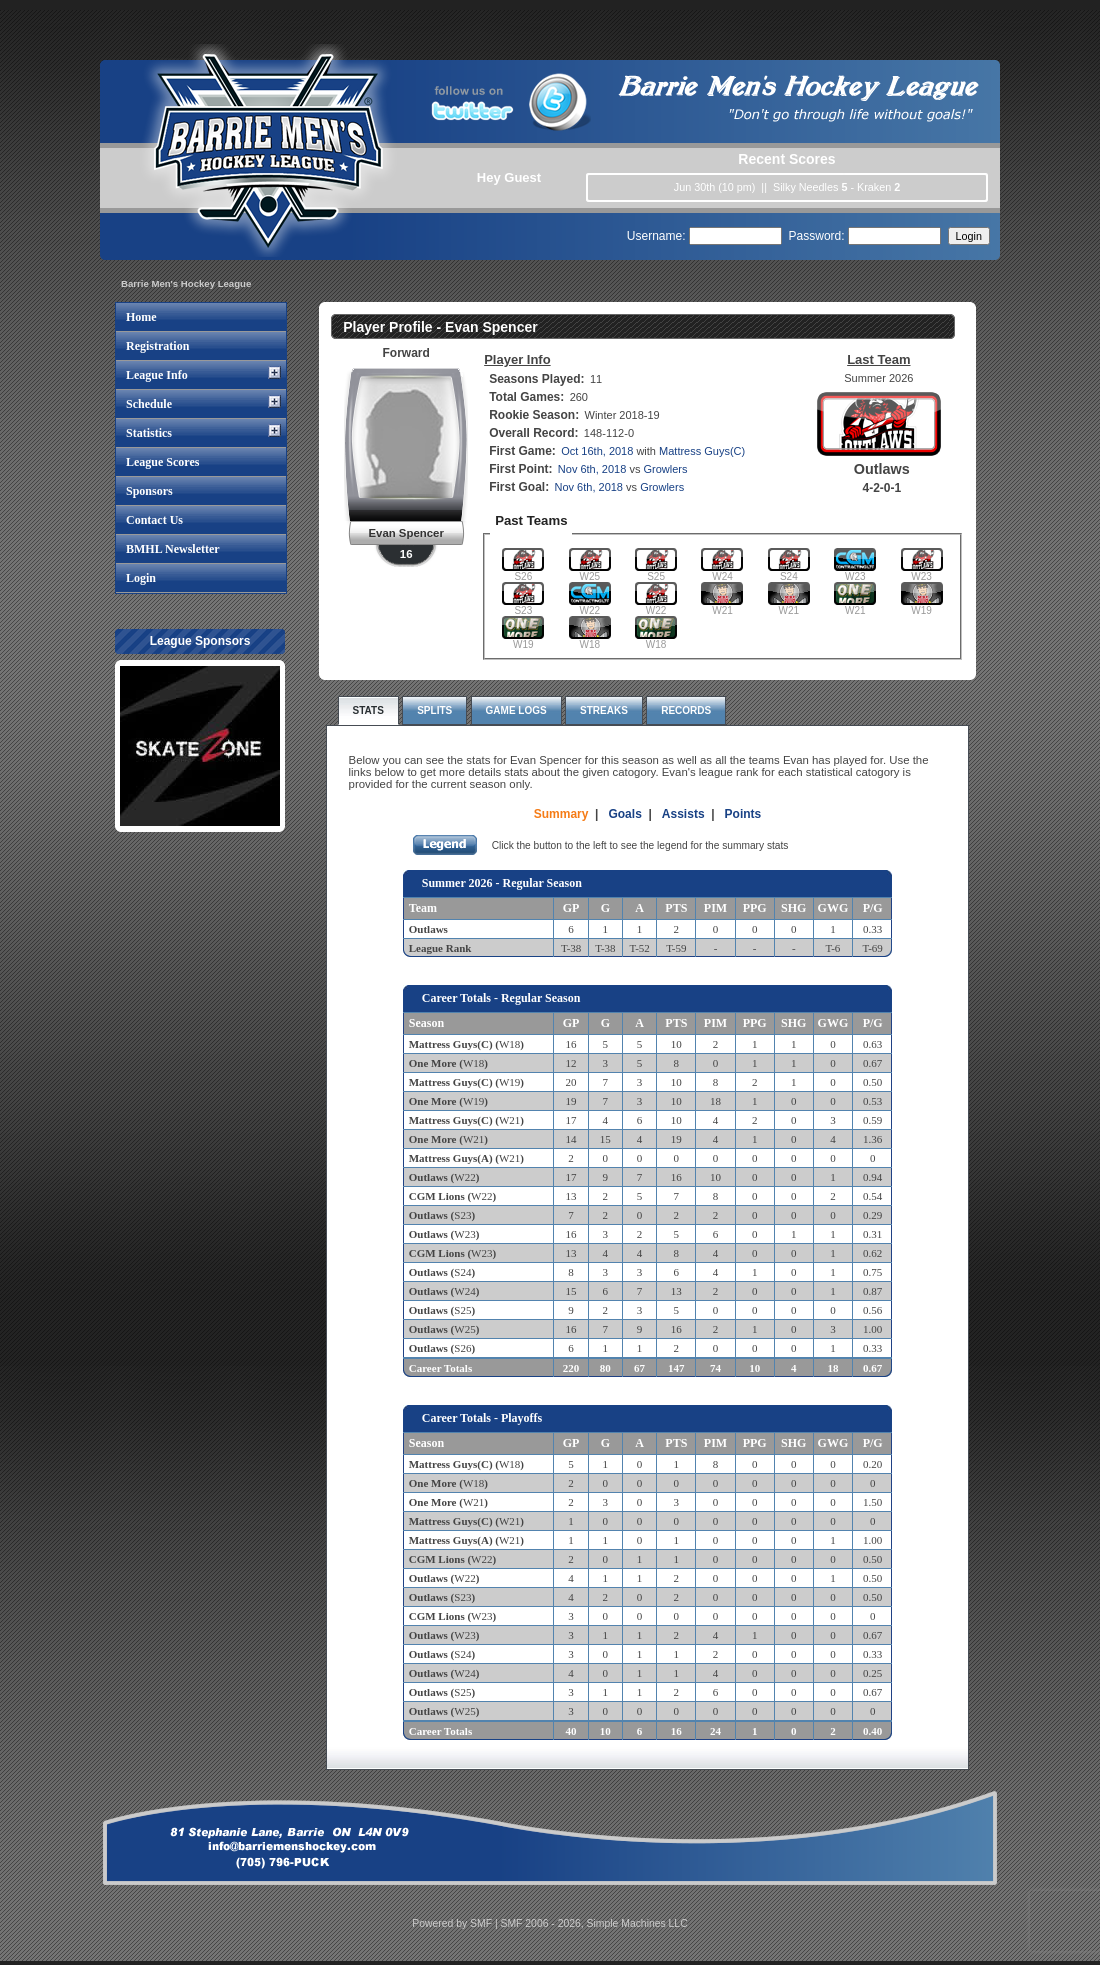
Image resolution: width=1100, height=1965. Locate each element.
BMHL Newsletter (173, 549)
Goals (624, 814)
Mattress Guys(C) (702, 451)
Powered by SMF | (456, 1923)
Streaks (604, 710)
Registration (157, 346)
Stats (368, 710)
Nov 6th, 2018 (592, 469)
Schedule (149, 404)
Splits (434, 710)
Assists (683, 814)
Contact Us (154, 520)
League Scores (162, 462)
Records (686, 710)
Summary (561, 814)
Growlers (665, 469)
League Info (157, 375)
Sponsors (149, 491)
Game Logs (516, 710)
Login (141, 578)
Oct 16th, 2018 (597, 451)
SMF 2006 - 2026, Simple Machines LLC (594, 1923)
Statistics (149, 433)
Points (743, 814)
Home (141, 317)
